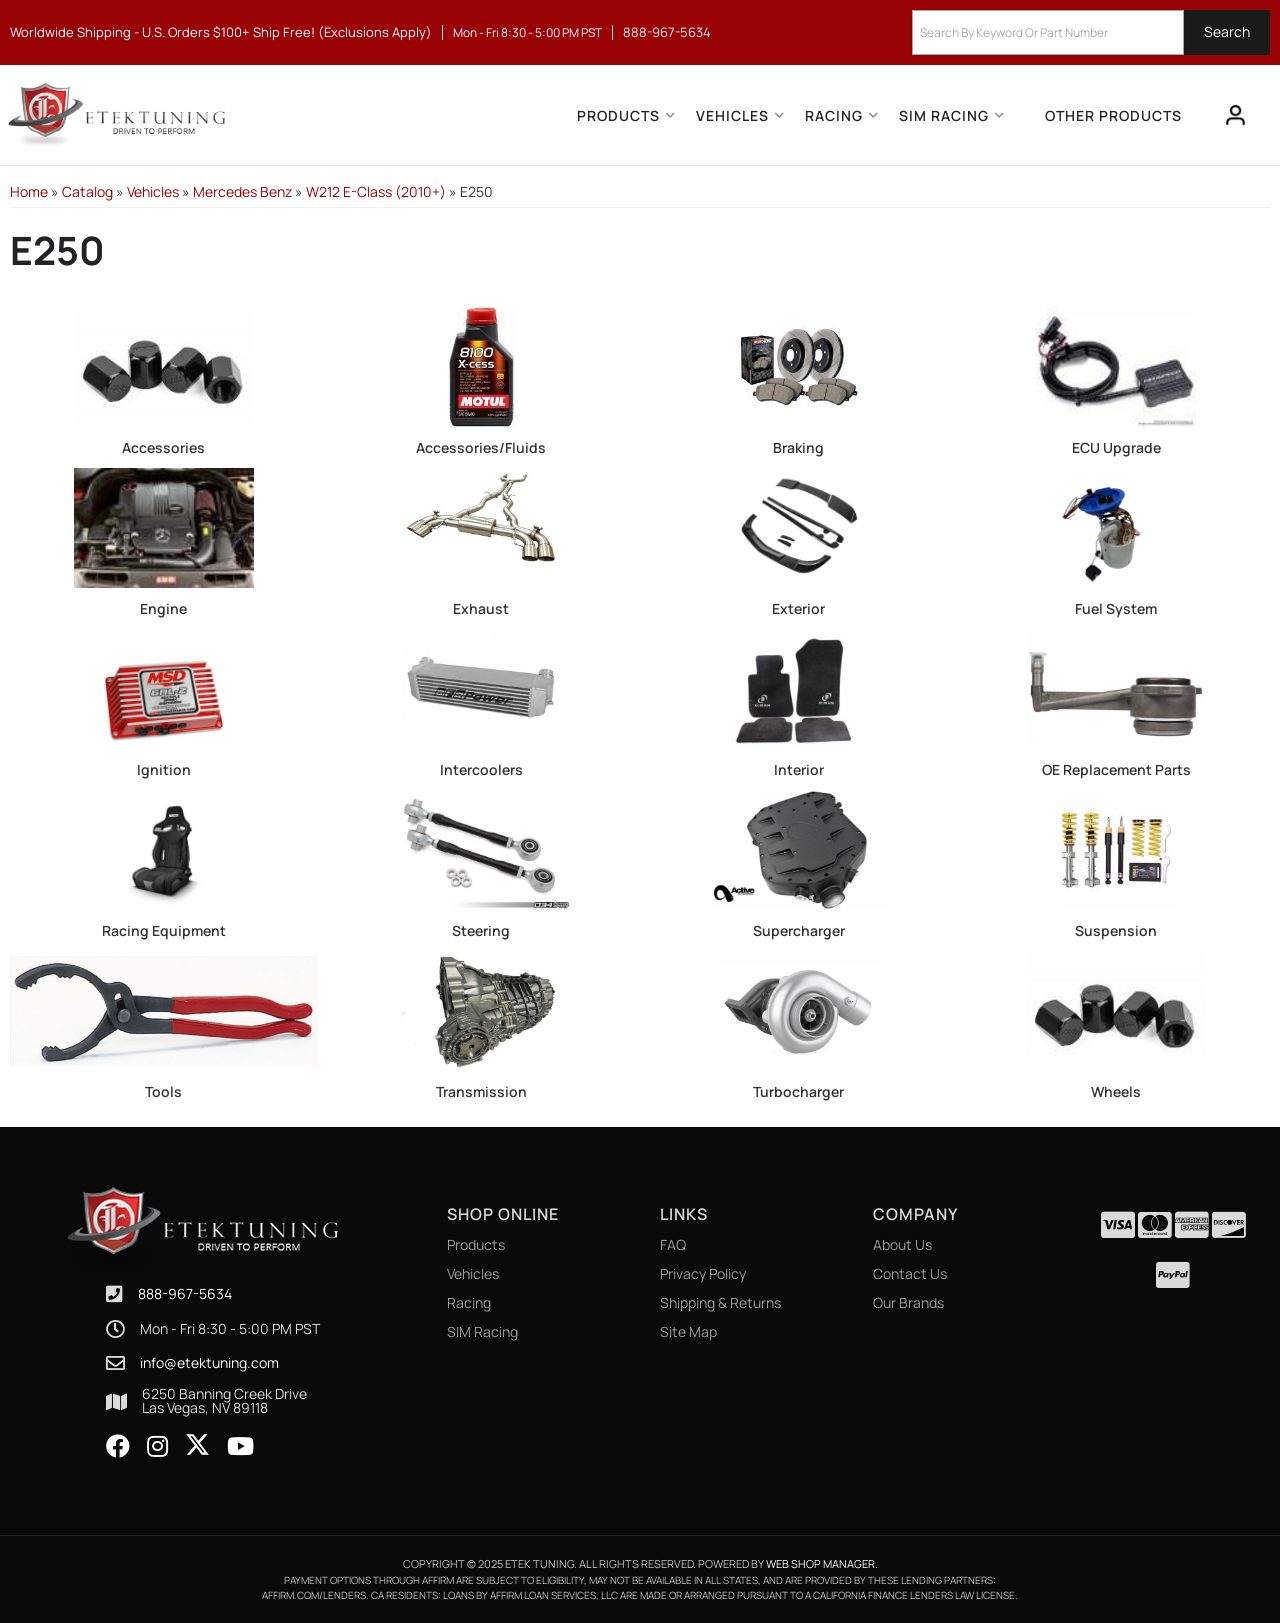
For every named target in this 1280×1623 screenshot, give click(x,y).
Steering (481, 930)
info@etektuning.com (209, 1363)
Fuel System (1116, 608)
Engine (163, 608)
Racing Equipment (164, 930)
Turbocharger (798, 1091)
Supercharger (799, 930)
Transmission (481, 1091)
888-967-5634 (185, 1293)
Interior (799, 769)
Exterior (798, 608)
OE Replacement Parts (1116, 769)
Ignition (164, 769)
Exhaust (481, 608)
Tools (163, 1091)
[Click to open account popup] (1236, 115)
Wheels (1116, 1091)
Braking (798, 447)
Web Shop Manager (820, 1563)
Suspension (1116, 930)
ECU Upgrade (1116, 447)
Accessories (163, 447)
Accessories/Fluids (481, 447)
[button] (1091, 32)
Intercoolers (481, 769)
